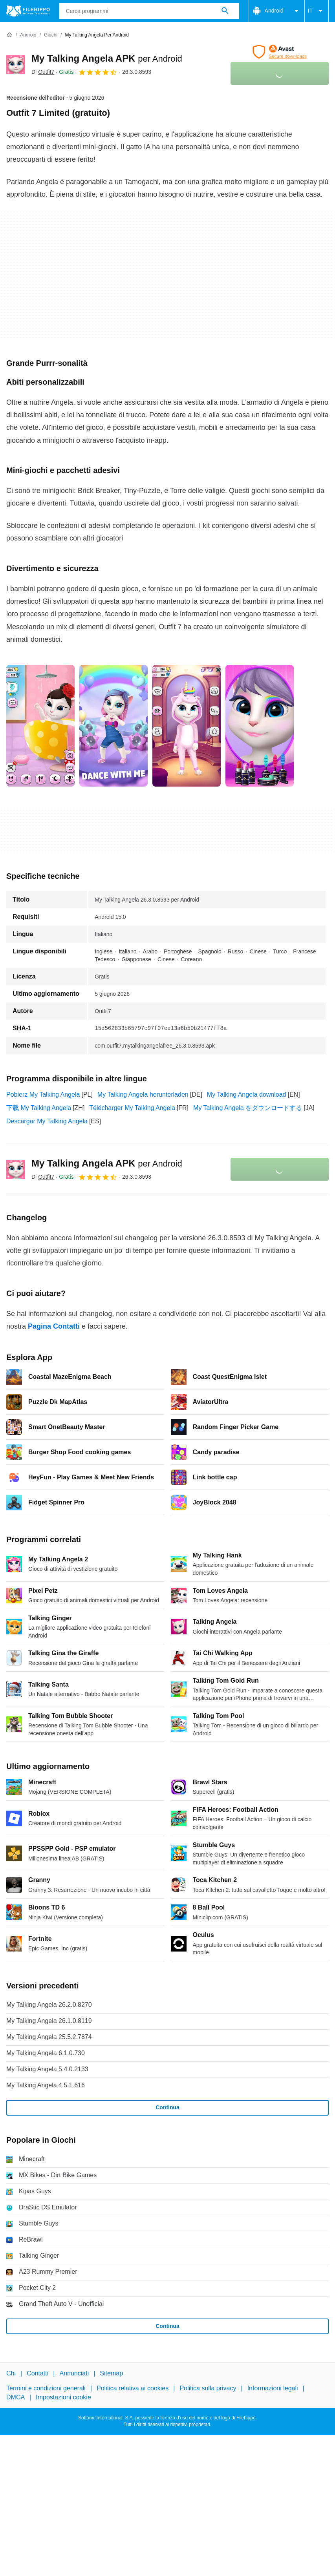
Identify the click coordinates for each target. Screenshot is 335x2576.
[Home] (9, 34)
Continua (167, 2107)
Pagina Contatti (54, 1326)
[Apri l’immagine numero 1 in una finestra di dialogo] (113, 726)
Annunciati (74, 2373)
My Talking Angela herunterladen (143, 1094)
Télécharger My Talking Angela (132, 1108)
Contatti (37, 2373)
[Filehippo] (28, 11)
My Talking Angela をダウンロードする (247, 1108)
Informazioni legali (272, 2388)
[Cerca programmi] (225, 11)
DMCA (15, 2396)
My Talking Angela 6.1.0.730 (45, 2053)
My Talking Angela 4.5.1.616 (45, 2085)
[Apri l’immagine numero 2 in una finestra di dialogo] (186, 726)
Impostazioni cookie (63, 2396)
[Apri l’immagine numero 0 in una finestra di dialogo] (40, 726)
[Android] (28, 35)
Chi (11, 2373)
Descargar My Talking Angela (47, 1121)
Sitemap (111, 2373)
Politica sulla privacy (207, 2388)
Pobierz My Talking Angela (43, 1094)
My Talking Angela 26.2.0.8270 (49, 2004)
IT (316, 11)
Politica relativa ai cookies (132, 2388)
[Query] (149, 11)
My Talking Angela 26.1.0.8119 (49, 2020)
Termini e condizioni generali (46, 2388)
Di (42, 72)
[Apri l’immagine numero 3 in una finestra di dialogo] (259, 726)
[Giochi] (50, 35)
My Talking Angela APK (106, 58)
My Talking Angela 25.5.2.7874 (49, 2037)
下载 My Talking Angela (38, 1108)
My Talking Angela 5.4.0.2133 (47, 2069)
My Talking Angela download (246, 1094)
